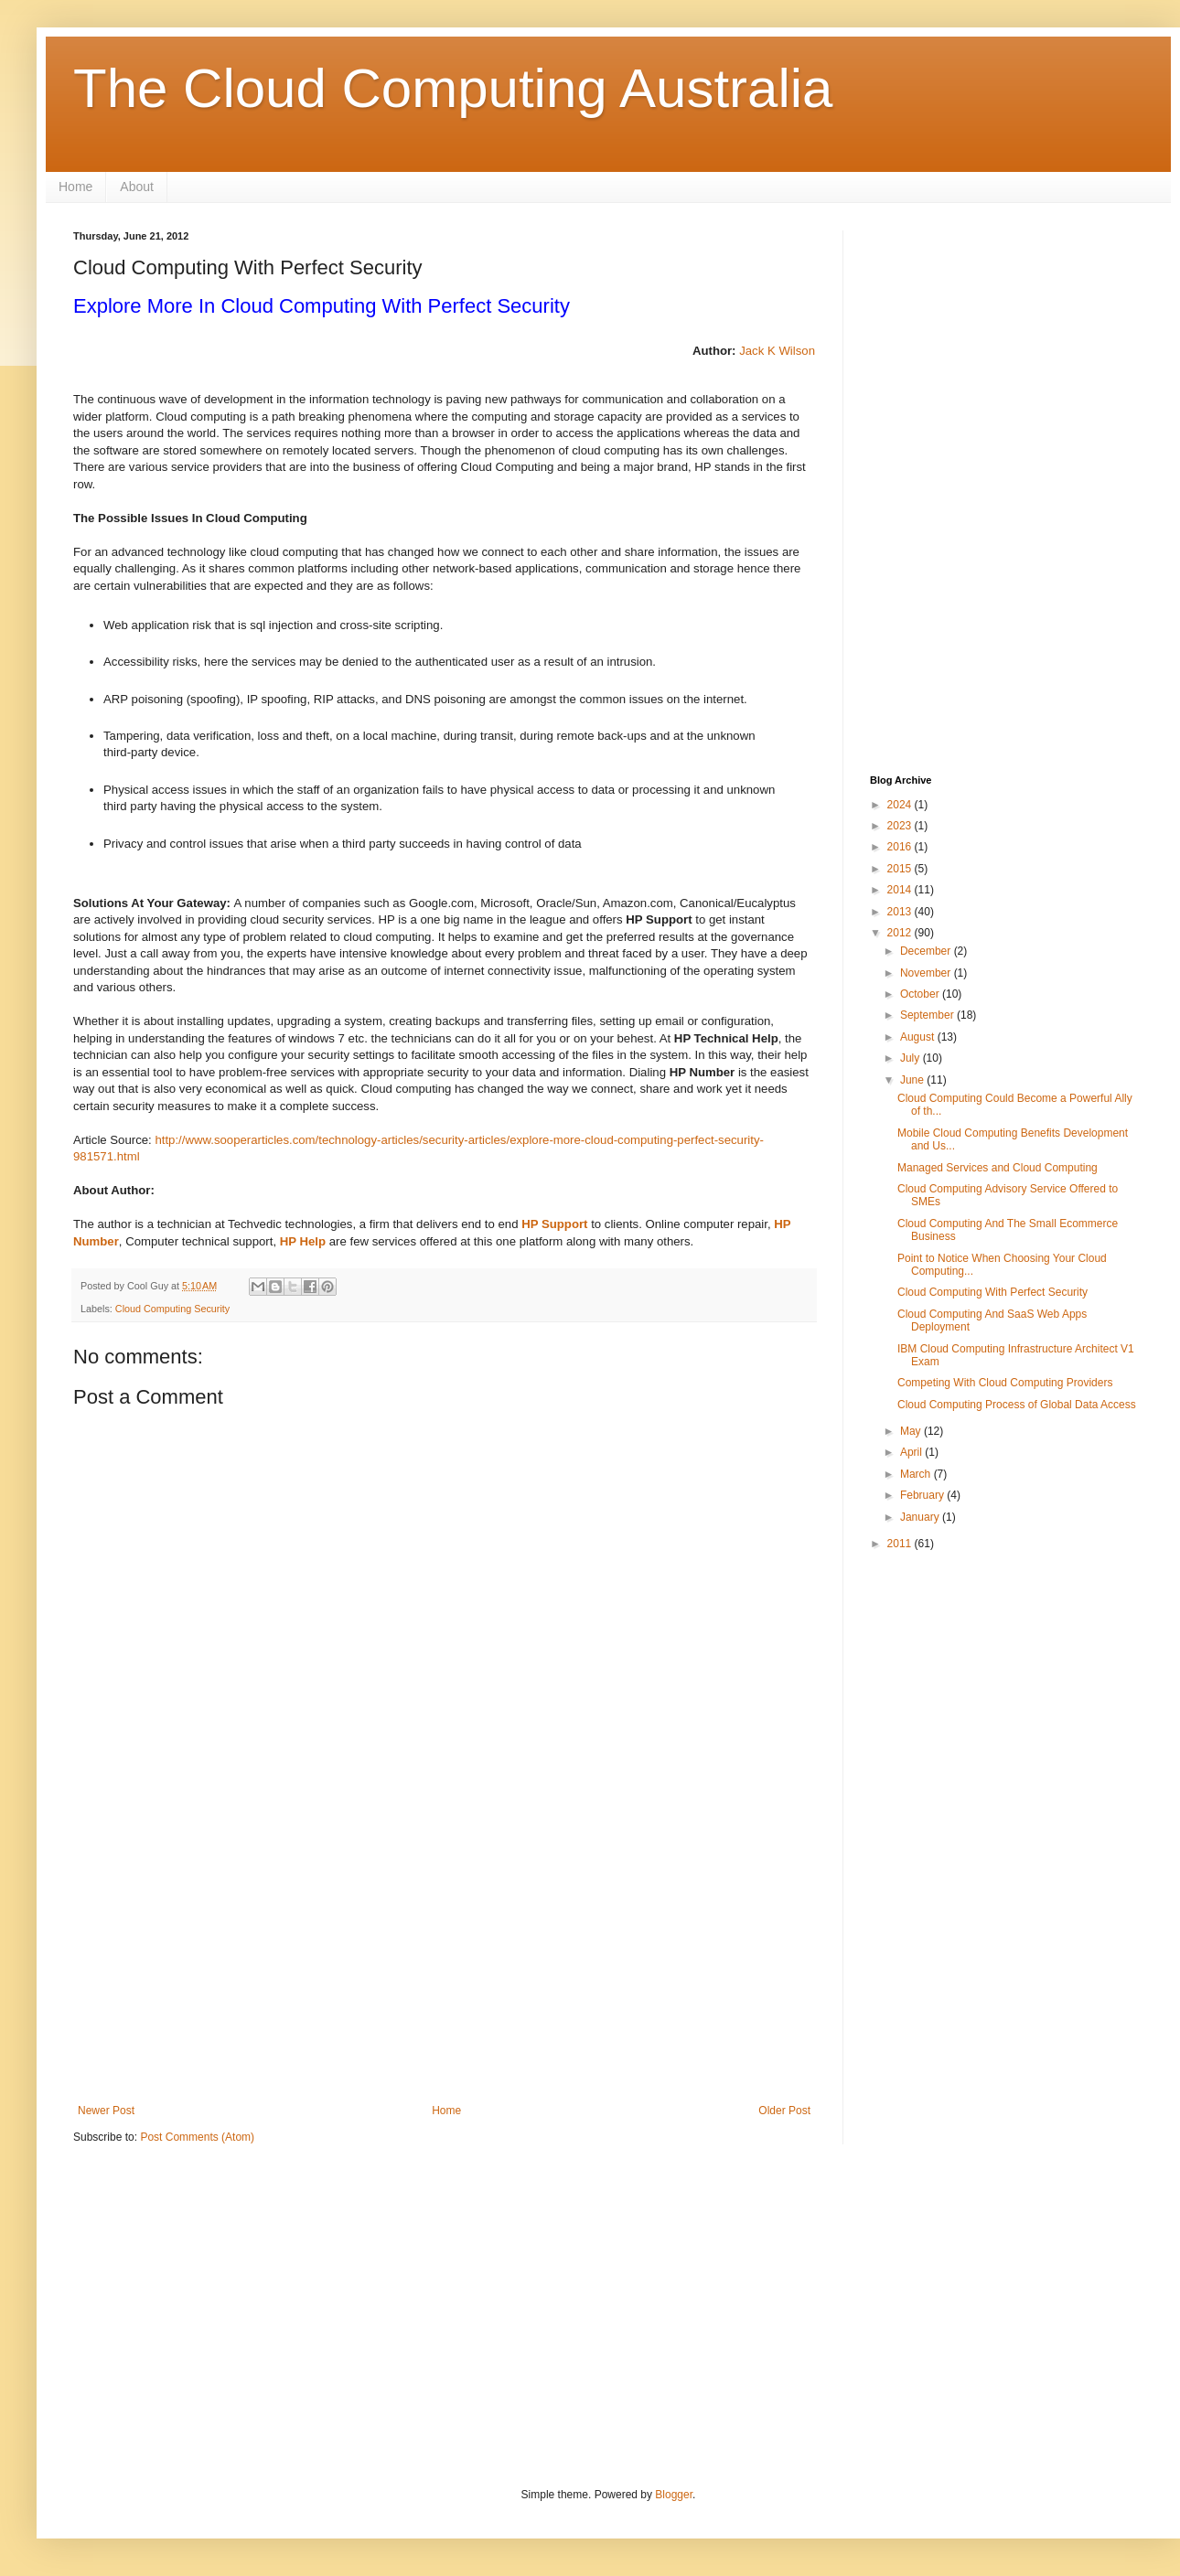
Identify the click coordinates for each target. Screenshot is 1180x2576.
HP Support (554, 1224)
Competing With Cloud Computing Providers (1004, 1382)
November (927, 973)
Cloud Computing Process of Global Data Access (1016, 1404)
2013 (901, 911)
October (921, 994)
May (912, 1431)
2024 (901, 804)
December (927, 951)
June (913, 1080)
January (921, 1517)
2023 (901, 825)
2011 (901, 1543)
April (912, 1452)
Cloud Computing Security (172, 1308)
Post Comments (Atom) (197, 2137)
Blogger (673, 2494)
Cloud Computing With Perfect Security (992, 1292)
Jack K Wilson (777, 351)
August (919, 1037)
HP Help (303, 1241)
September (928, 1015)
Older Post (784, 2110)
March (917, 1474)
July (911, 1058)
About (137, 186)
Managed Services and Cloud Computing (997, 1167)
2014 (901, 889)
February (923, 1495)
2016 (901, 846)
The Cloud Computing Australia (452, 88)
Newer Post (106, 2110)
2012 (901, 932)
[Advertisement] (444, 1953)
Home (75, 186)
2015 (901, 868)
